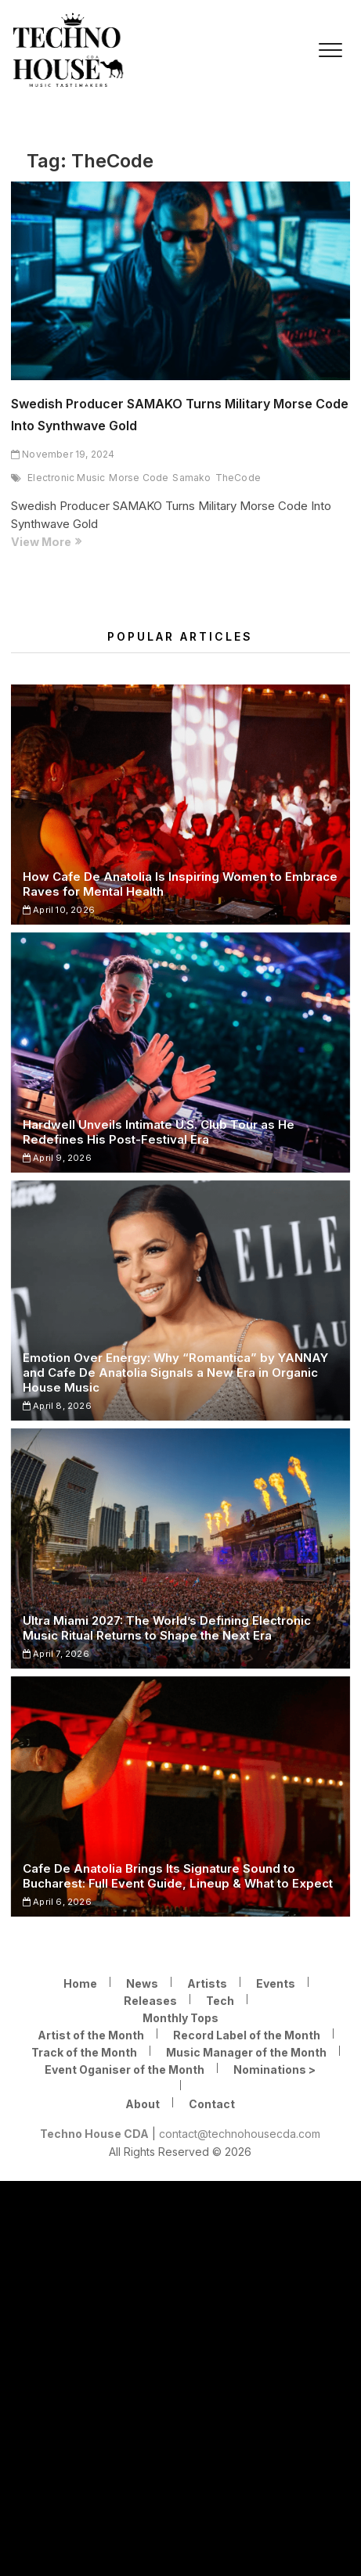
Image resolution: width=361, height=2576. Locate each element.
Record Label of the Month (246, 2035)
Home (80, 1983)
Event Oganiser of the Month (124, 2069)
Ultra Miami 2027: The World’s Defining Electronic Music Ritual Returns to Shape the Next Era (167, 1628)
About (142, 2104)
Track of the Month (84, 2052)
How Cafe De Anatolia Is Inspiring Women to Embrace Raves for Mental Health (180, 884)
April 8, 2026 (57, 1405)
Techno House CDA (94, 2133)
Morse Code (138, 477)
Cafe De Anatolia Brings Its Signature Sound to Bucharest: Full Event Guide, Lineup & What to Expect (178, 1876)
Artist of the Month (91, 2035)
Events (275, 1983)
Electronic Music (66, 477)
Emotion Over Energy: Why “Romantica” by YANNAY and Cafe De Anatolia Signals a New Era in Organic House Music (175, 1372)
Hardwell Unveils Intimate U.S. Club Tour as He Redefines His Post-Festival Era (158, 1132)
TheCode (238, 477)
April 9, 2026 (57, 1157)
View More (73, 542)
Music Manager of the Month (246, 2052)
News (142, 1983)
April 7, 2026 (56, 1653)
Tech (220, 2000)
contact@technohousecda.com (239, 2133)
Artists (207, 1983)
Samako (191, 477)
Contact (212, 2104)
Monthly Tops (180, 2018)
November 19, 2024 (63, 454)
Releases (150, 2000)
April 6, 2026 (57, 1901)
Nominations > (274, 2069)
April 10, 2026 (59, 909)
